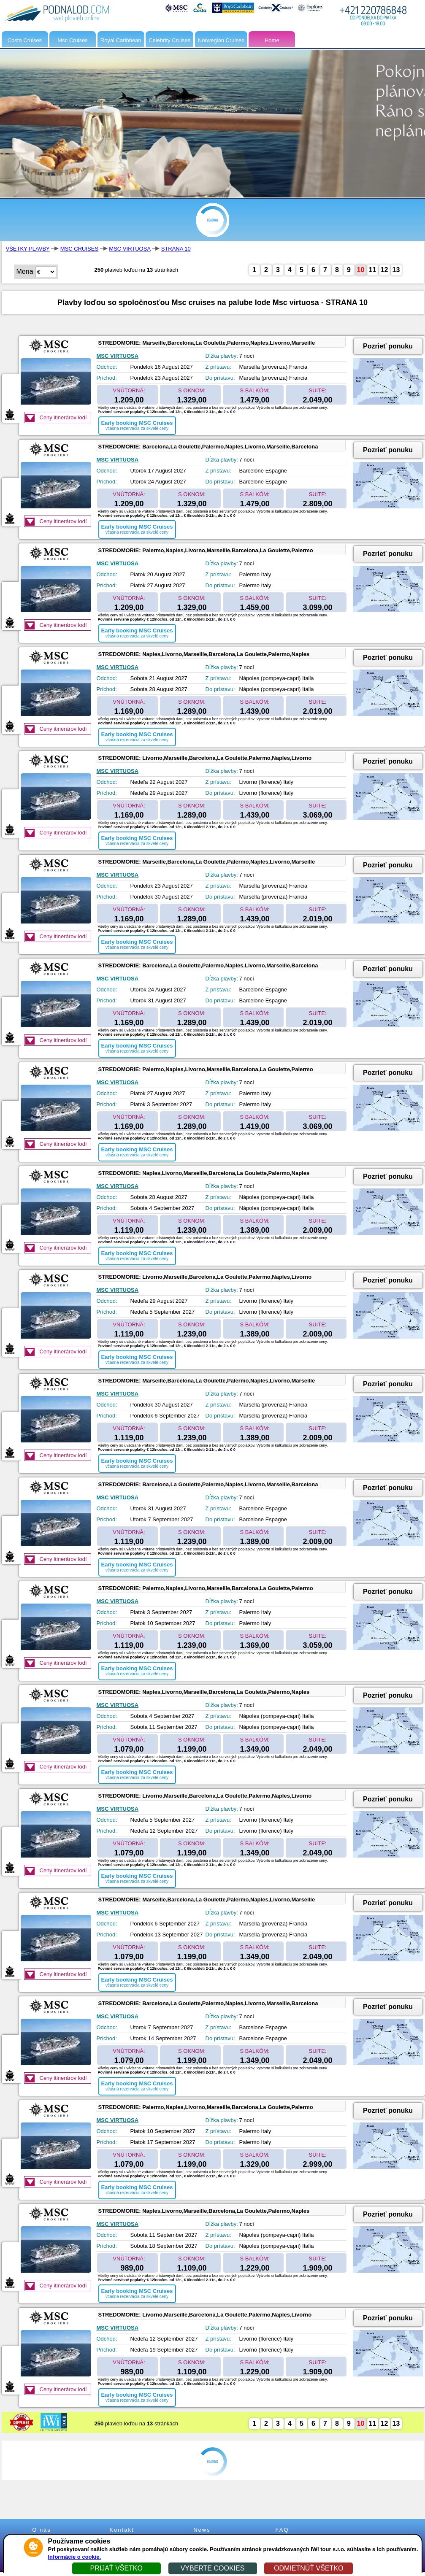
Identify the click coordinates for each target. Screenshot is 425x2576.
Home (272, 40)
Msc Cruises (72, 40)
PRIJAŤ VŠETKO (116, 2568)
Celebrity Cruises (169, 40)
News (202, 2530)
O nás (41, 2530)
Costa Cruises (25, 40)
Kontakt (121, 2530)
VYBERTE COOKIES (213, 2568)
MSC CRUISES (79, 249)
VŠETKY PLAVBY (28, 249)
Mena (24, 271)
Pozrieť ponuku (388, 346)
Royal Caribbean (120, 40)
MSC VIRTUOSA (129, 249)
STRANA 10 (176, 249)
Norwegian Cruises (221, 40)
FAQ (282, 2530)
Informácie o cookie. (74, 2557)
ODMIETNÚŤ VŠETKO (308, 2568)
